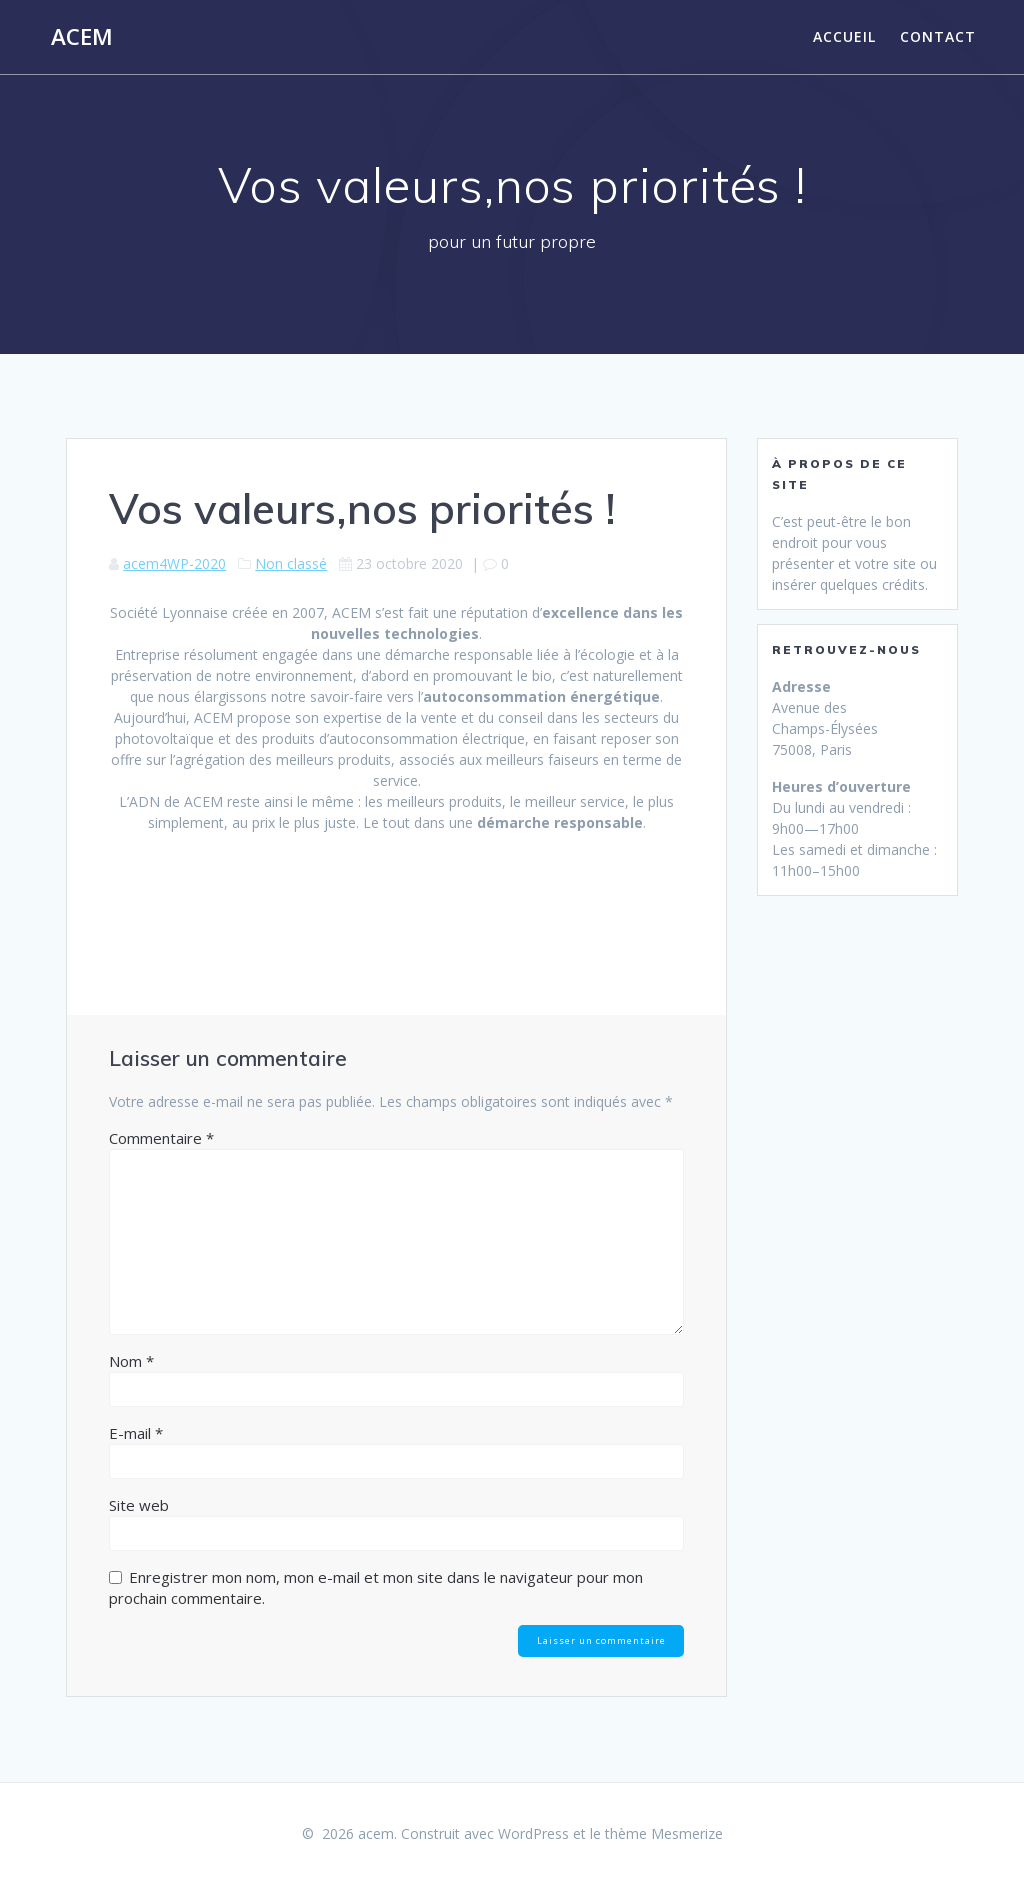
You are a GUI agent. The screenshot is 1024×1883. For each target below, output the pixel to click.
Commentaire (161, 1138)
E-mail (136, 1433)
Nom (131, 1361)
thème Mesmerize (664, 1833)
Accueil (844, 36)
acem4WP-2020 (174, 563)
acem (82, 37)
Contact (938, 36)
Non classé (291, 563)
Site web (139, 1505)
